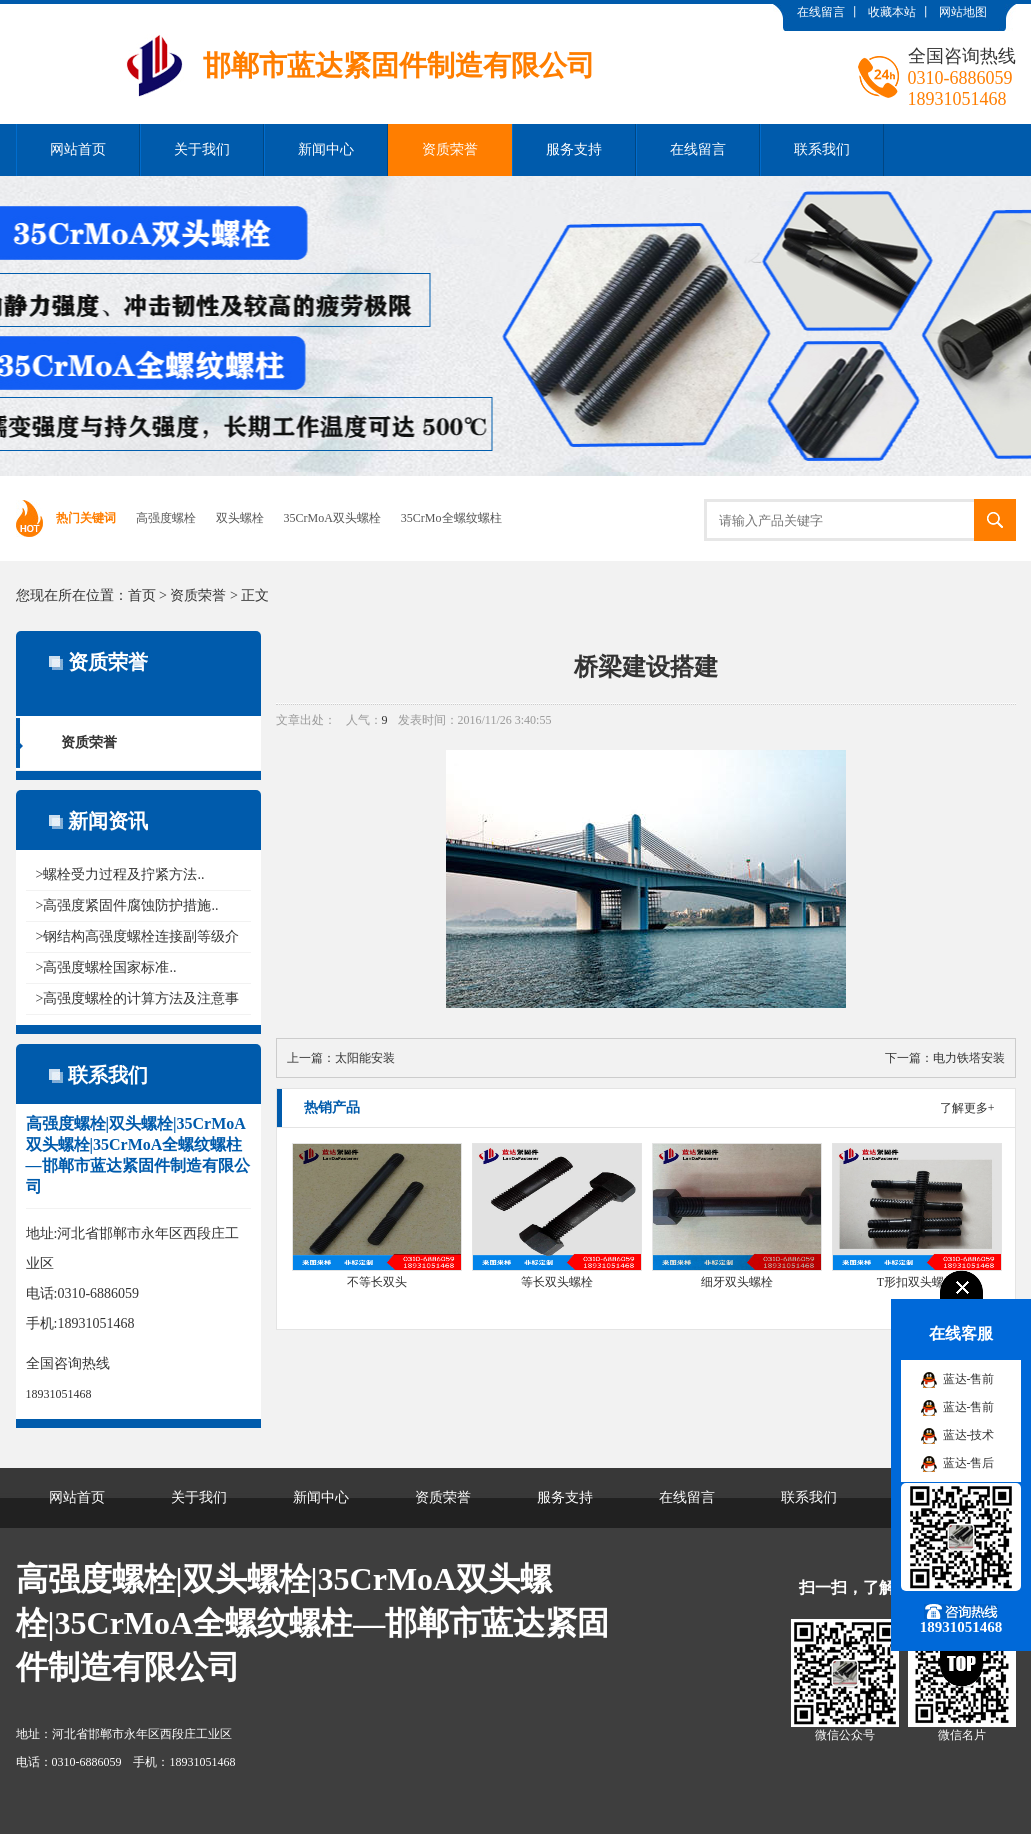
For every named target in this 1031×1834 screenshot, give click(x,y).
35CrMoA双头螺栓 (332, 518)
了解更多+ (967, 1108)
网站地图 (963, 12)
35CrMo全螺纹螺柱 (451, 518)
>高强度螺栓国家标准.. (106, 967)
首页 (142, 595)
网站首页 (78, 149)
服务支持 (574, 149)
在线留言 (821, 12)
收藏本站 (892, 12)
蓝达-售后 (969, 1463)
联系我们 (822, 149)
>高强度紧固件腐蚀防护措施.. (127, 905)
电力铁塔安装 (969, 1058)
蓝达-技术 (969, 1435)
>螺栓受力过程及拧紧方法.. (120, 874)
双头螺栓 (240, 518)
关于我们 (202, 149)
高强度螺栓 (166, 518)
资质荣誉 (450, 149)
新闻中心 (326, 149)
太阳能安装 (365, 1058)
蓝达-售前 (969, 1379)
